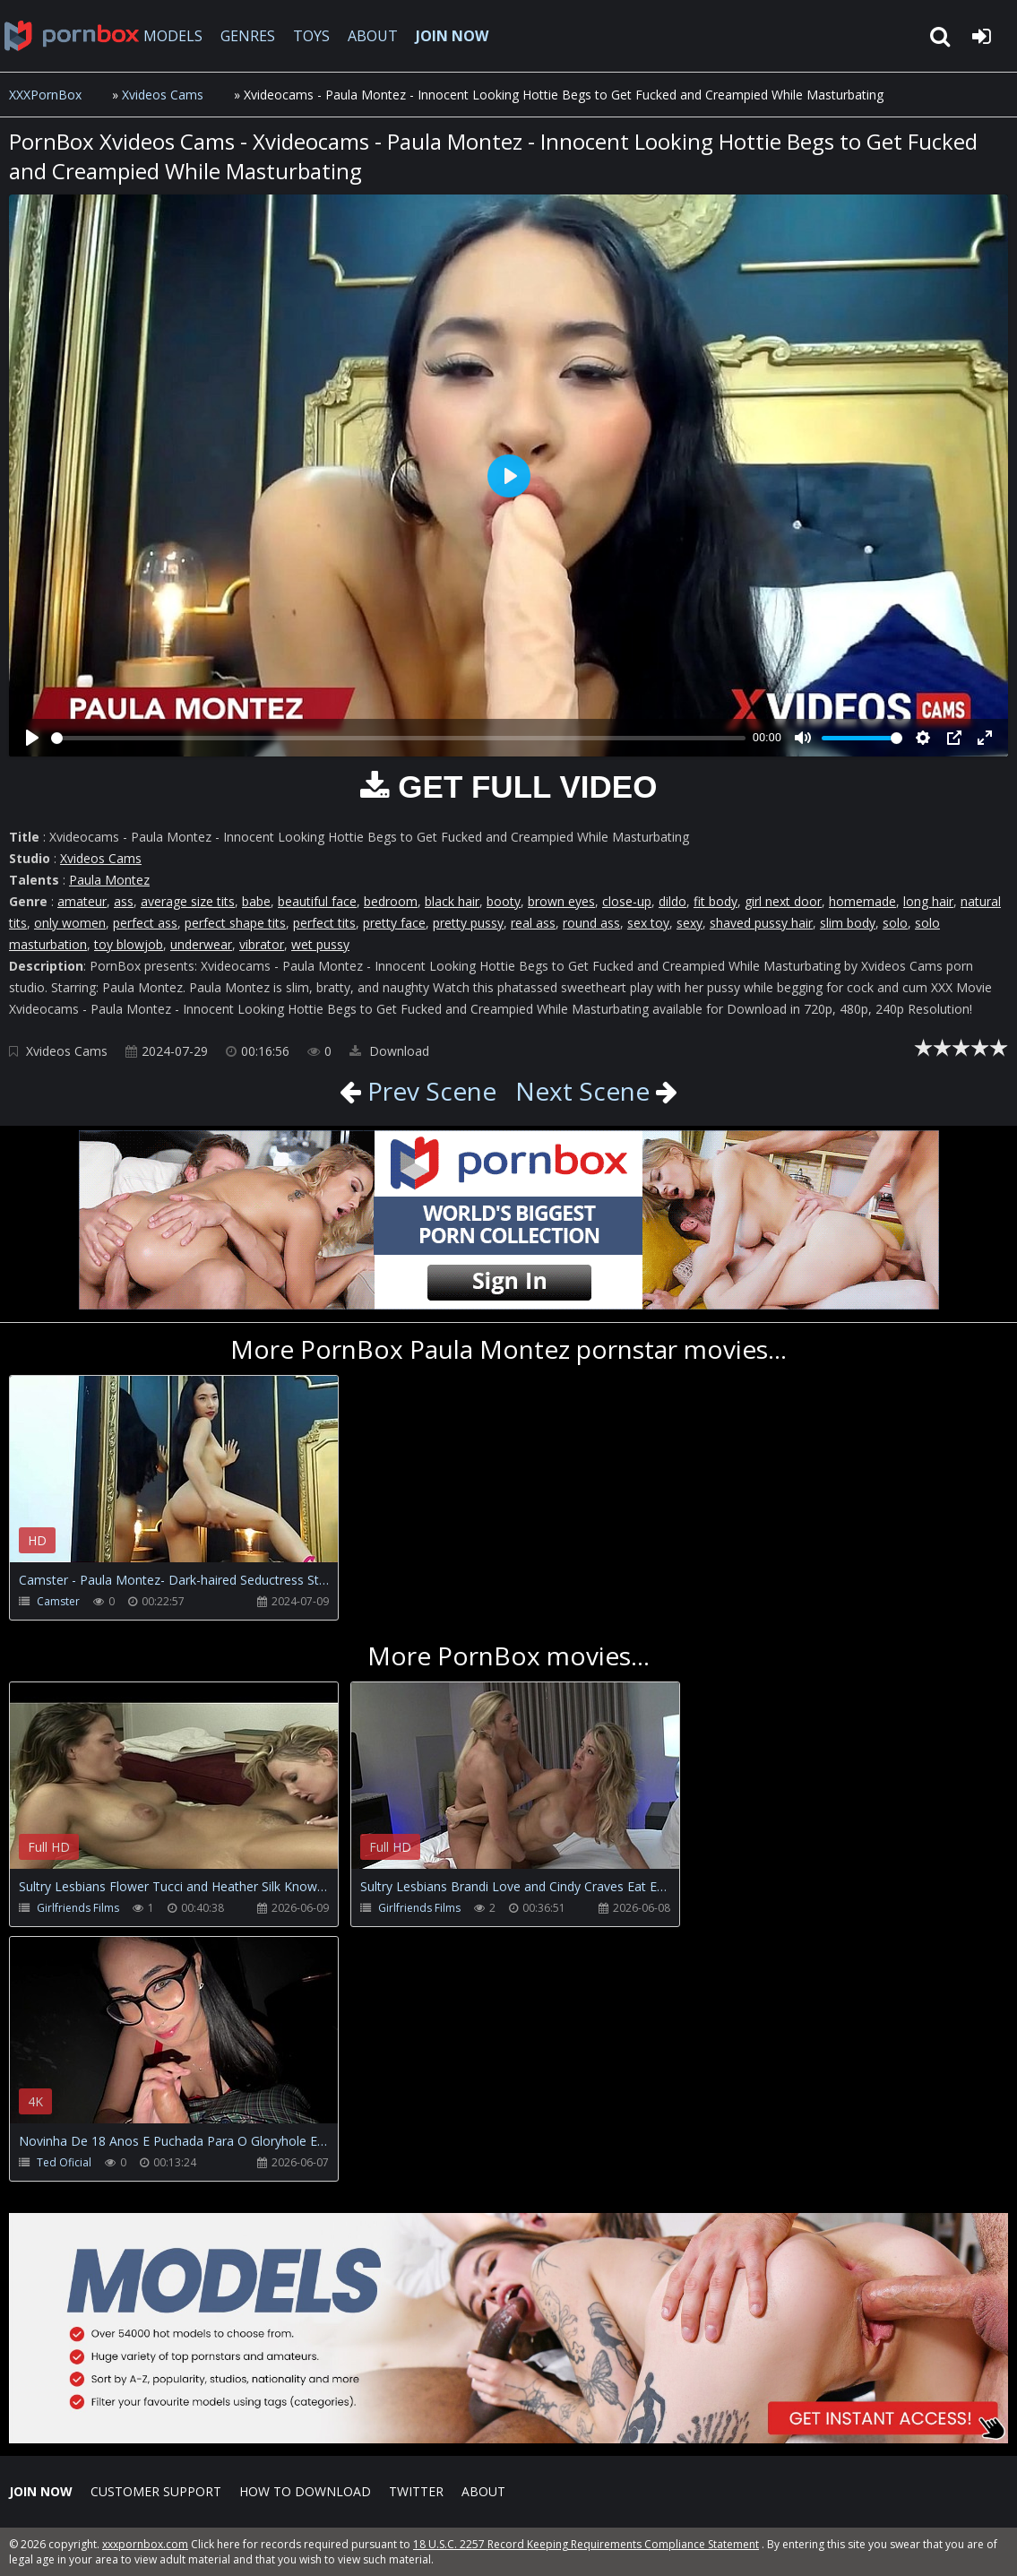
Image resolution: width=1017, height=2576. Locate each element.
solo (895, 922)
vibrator (261, 944)
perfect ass (145, 922)
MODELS (173, 36)
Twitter (416, 2491)
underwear (201, 944)
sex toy (648, 922)
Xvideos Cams (162, 94)
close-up (626, 901)
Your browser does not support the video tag (198, 1481)
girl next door (783, 901)
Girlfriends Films (78, 1907)
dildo (672, 901)
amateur (82, 901)
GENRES (247, 36)
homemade (862, 901)
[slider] (398, 738)
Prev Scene (428, 1091)
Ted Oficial (64, 2162)
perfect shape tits (235, 922)
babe (256, 901)
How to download (305, 2491)
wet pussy (320, 944)
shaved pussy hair (761, 922)
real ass (533, 922)
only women (70, 922)
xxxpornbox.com (145, 2544)
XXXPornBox (45, 94)
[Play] (32, 737)
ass (124, 901)
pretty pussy (468, 922)
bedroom (391, 901)
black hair (452, 901)
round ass (591, 922)
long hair (928, 901)
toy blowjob (128, 944)
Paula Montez (109, 879)
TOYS (311, 36)
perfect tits (324, 922)
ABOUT (373, 36)
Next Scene (582, 1091)
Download (389, 1050)
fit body (715, 901)
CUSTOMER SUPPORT (155, 2491)
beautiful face (317, 901)
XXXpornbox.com (71, 36)
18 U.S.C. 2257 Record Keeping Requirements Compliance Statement (586, 2544)
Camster (58, 1601)
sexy (689, 922)
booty (504, 901)
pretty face (394, 922)
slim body (847, 922)
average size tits (188, 901)
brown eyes (561, 901)
